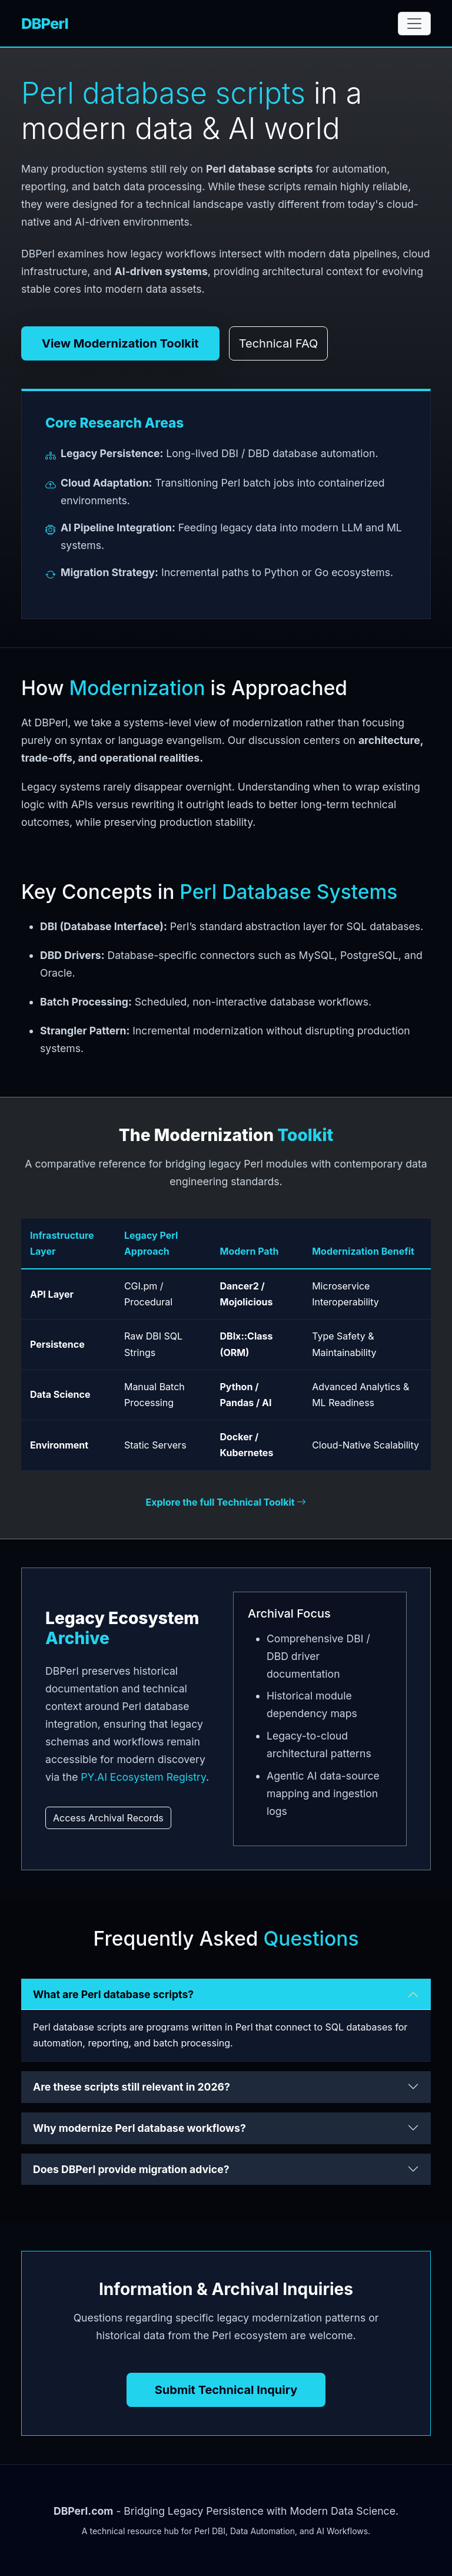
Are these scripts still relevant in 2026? (131, 2087)
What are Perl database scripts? (113, 1994)
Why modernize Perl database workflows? (139, 2128)
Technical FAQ (278, 343)
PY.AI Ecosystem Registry (143, 1777)
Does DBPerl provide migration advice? (131, 2169)
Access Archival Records (108, 1818)
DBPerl (44, 23)
